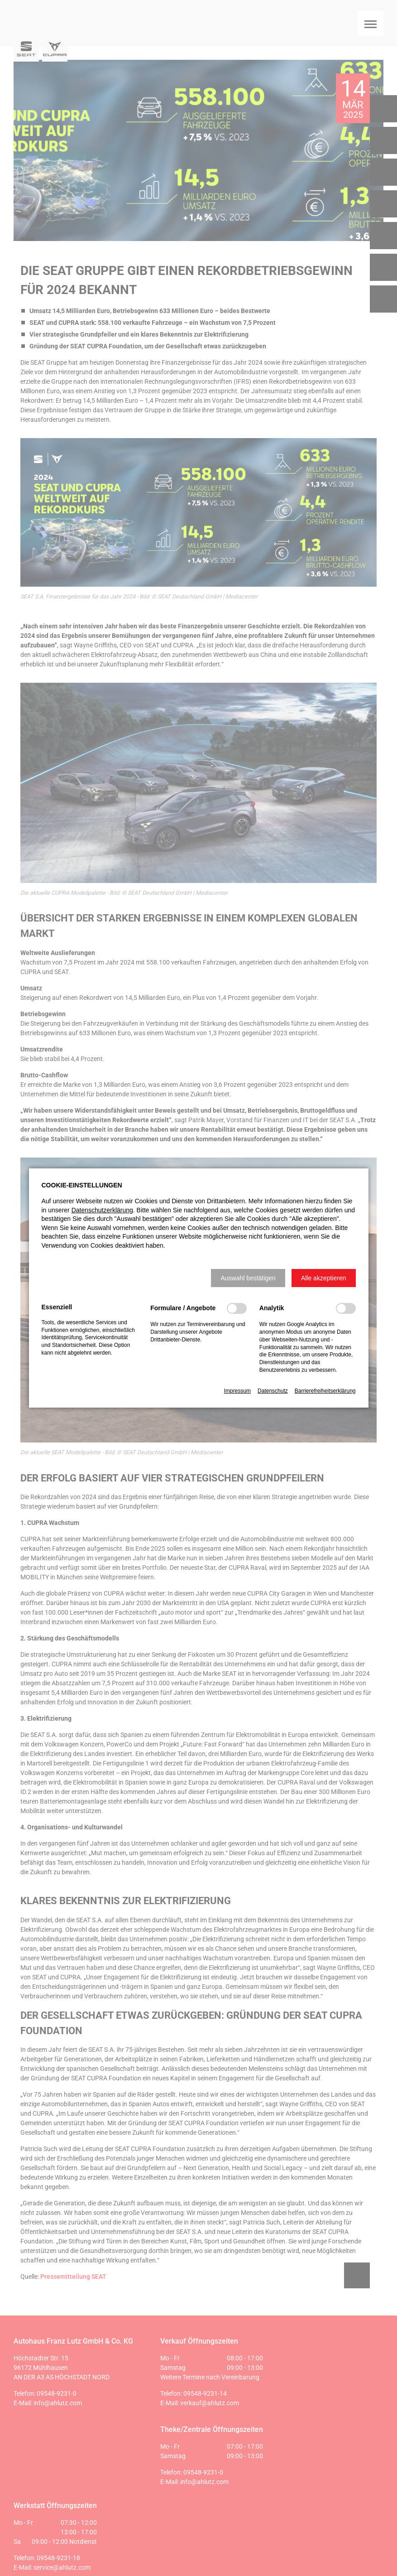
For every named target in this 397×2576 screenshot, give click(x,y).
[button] (248, 1278)
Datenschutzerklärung (102, 1210)
